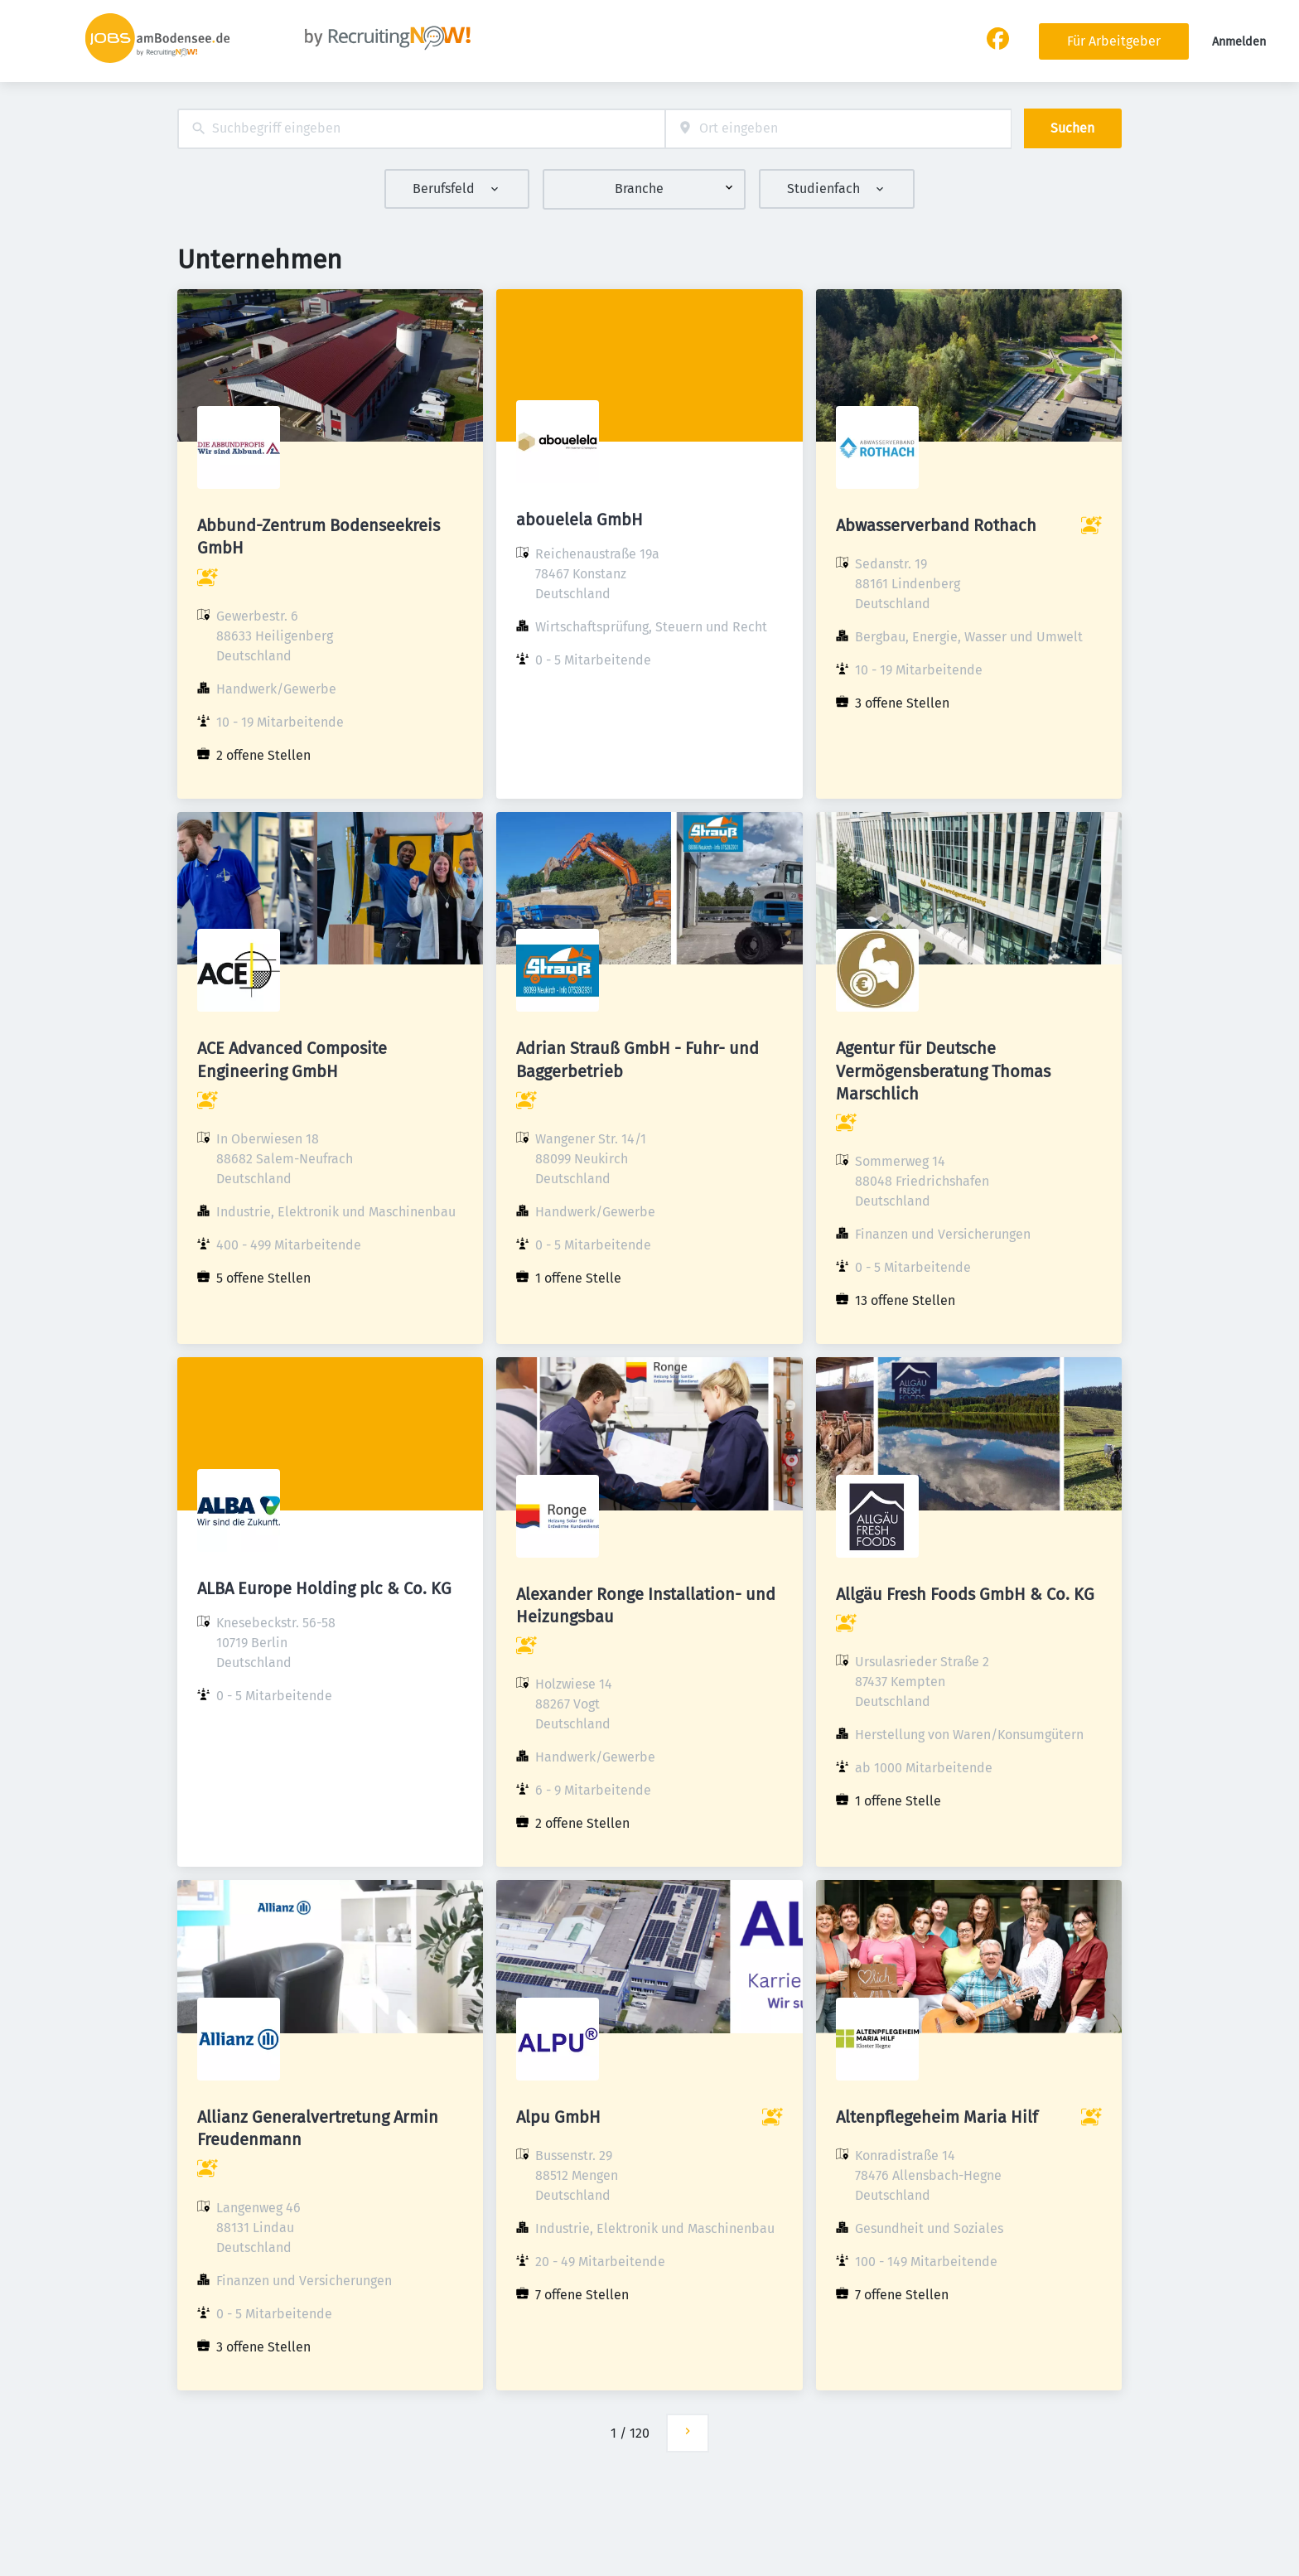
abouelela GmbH (579, 519)
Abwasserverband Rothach (936, 525)
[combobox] (421, 129)
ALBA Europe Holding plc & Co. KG (324, 1588)
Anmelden (1239, 42)
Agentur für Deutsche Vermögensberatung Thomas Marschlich (943, 1070)
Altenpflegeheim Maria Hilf (937, 2117)
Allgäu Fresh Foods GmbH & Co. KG (965, 1594)
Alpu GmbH (558, 2117)
